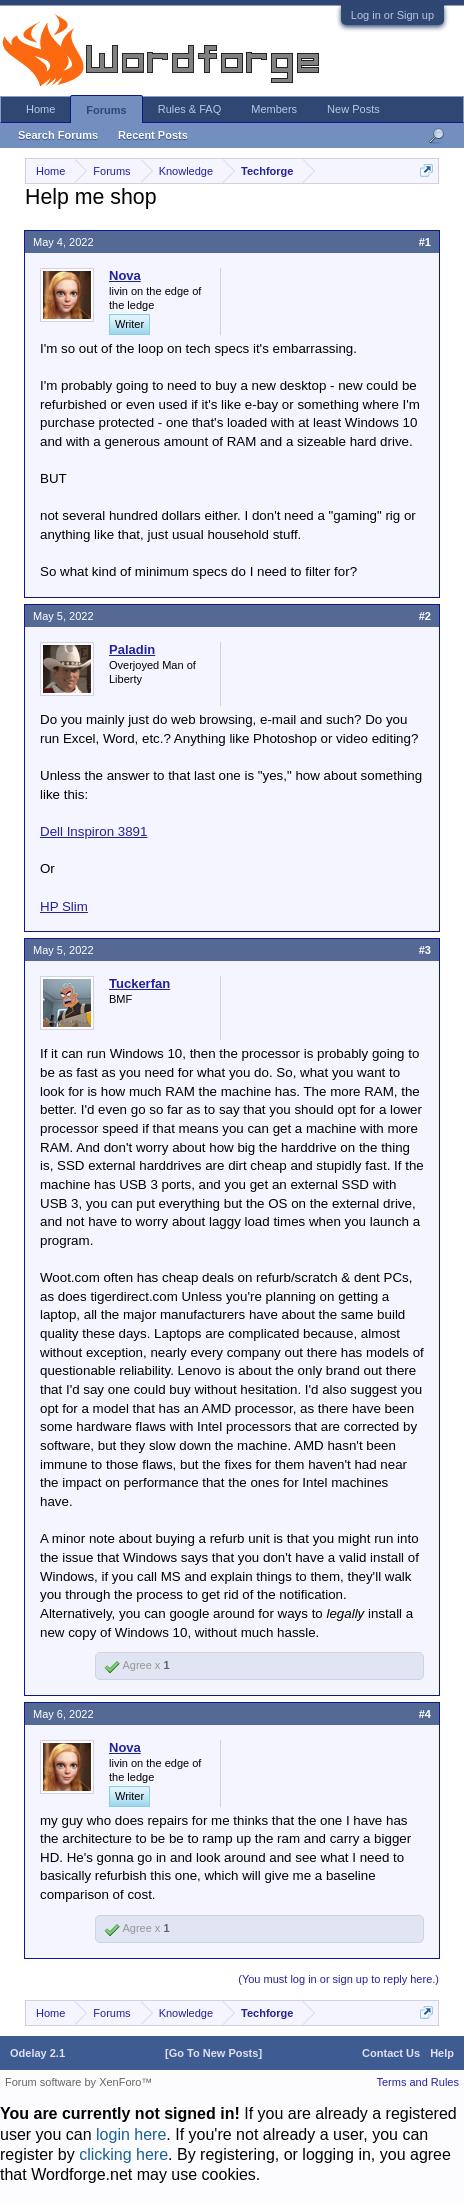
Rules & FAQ (190, 109)
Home (40, 109)
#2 (425, 616)
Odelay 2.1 (37, 2053)
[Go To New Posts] (213, 2053)
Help (442, 2053)
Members (274, 109)
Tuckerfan (139, 983)
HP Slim (64, 906)
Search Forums (58, 135)
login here (131, 2134)
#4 (425, 1714)
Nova (125, 275)
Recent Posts (153, 135)
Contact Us (391, 2053)
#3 (425, 950)
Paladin (132, 649)
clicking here (123, 2154)
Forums (106, 110)
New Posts (353, 109)
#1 (425, 242)
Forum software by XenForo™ (78, 2082)
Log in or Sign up (392, 15)
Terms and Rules (417, 2082)
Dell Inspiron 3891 (93, 831)
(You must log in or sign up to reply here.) (338, 1979)
